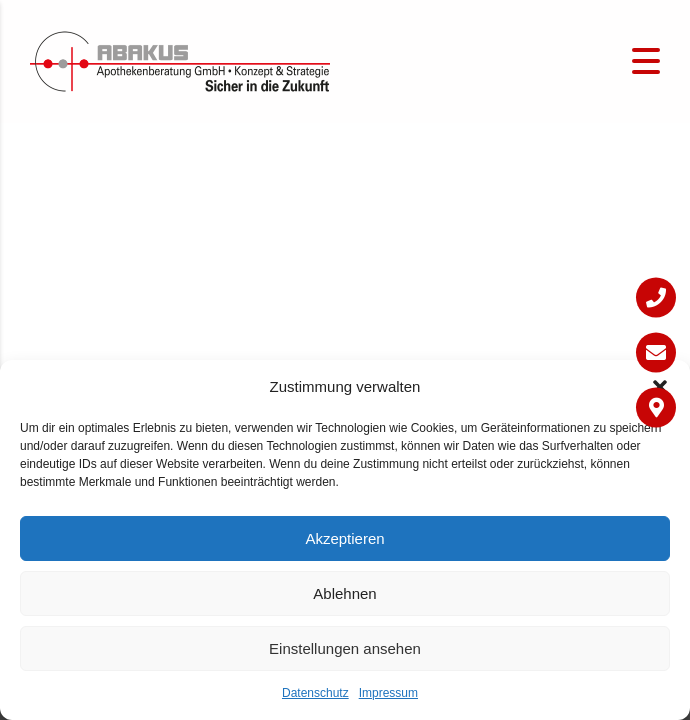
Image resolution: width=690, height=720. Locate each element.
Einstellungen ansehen (345, 648)
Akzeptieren (344, 538)
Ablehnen (344, 593)
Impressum (388, 693)
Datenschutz (315, 693)
